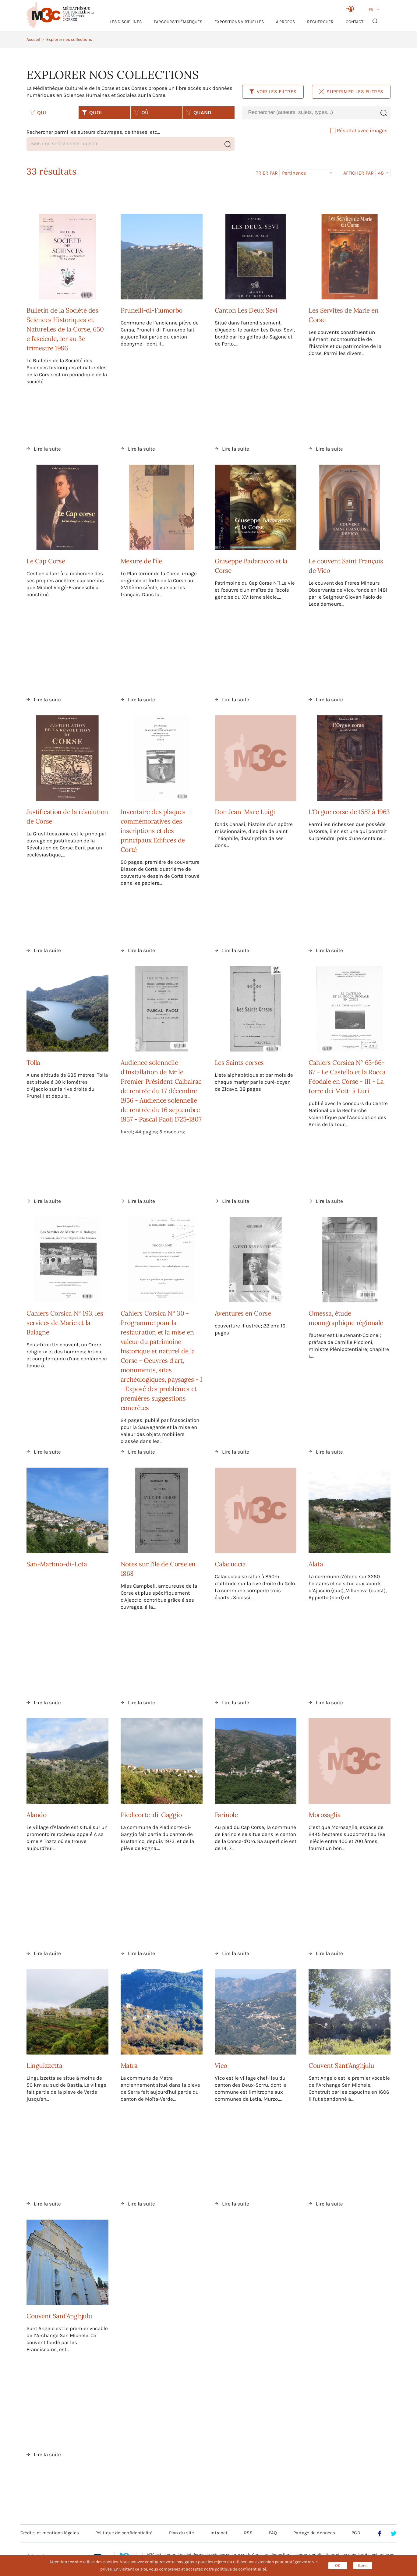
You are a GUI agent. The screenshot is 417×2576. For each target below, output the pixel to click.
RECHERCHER (320, 21)
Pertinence (294, 173)
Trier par (267, 173)
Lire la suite (47, 449)
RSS (248, 2532)
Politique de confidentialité (124, 2532)
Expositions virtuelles (239, 21)
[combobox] (309, 112)
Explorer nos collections (69, 39)
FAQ (273, 2532)
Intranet (219, 2532)
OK (338, 2565)
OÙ (141, 112)
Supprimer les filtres (351, 91)
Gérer (363, 2565)
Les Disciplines (126, 21)
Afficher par (358, 173)
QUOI (92, 112)
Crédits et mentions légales (49, 2532)
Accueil (33, 39)
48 (381, 173)
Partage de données (314, 2532)
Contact (354, 21)
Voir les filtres (273, 91)
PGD (356, 2532)
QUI (38, 112)
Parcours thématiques (178, 21)
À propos (285, 21)
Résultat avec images (358, 130)
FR (371, 9)
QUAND (198, 112)
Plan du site (181, 2532)
